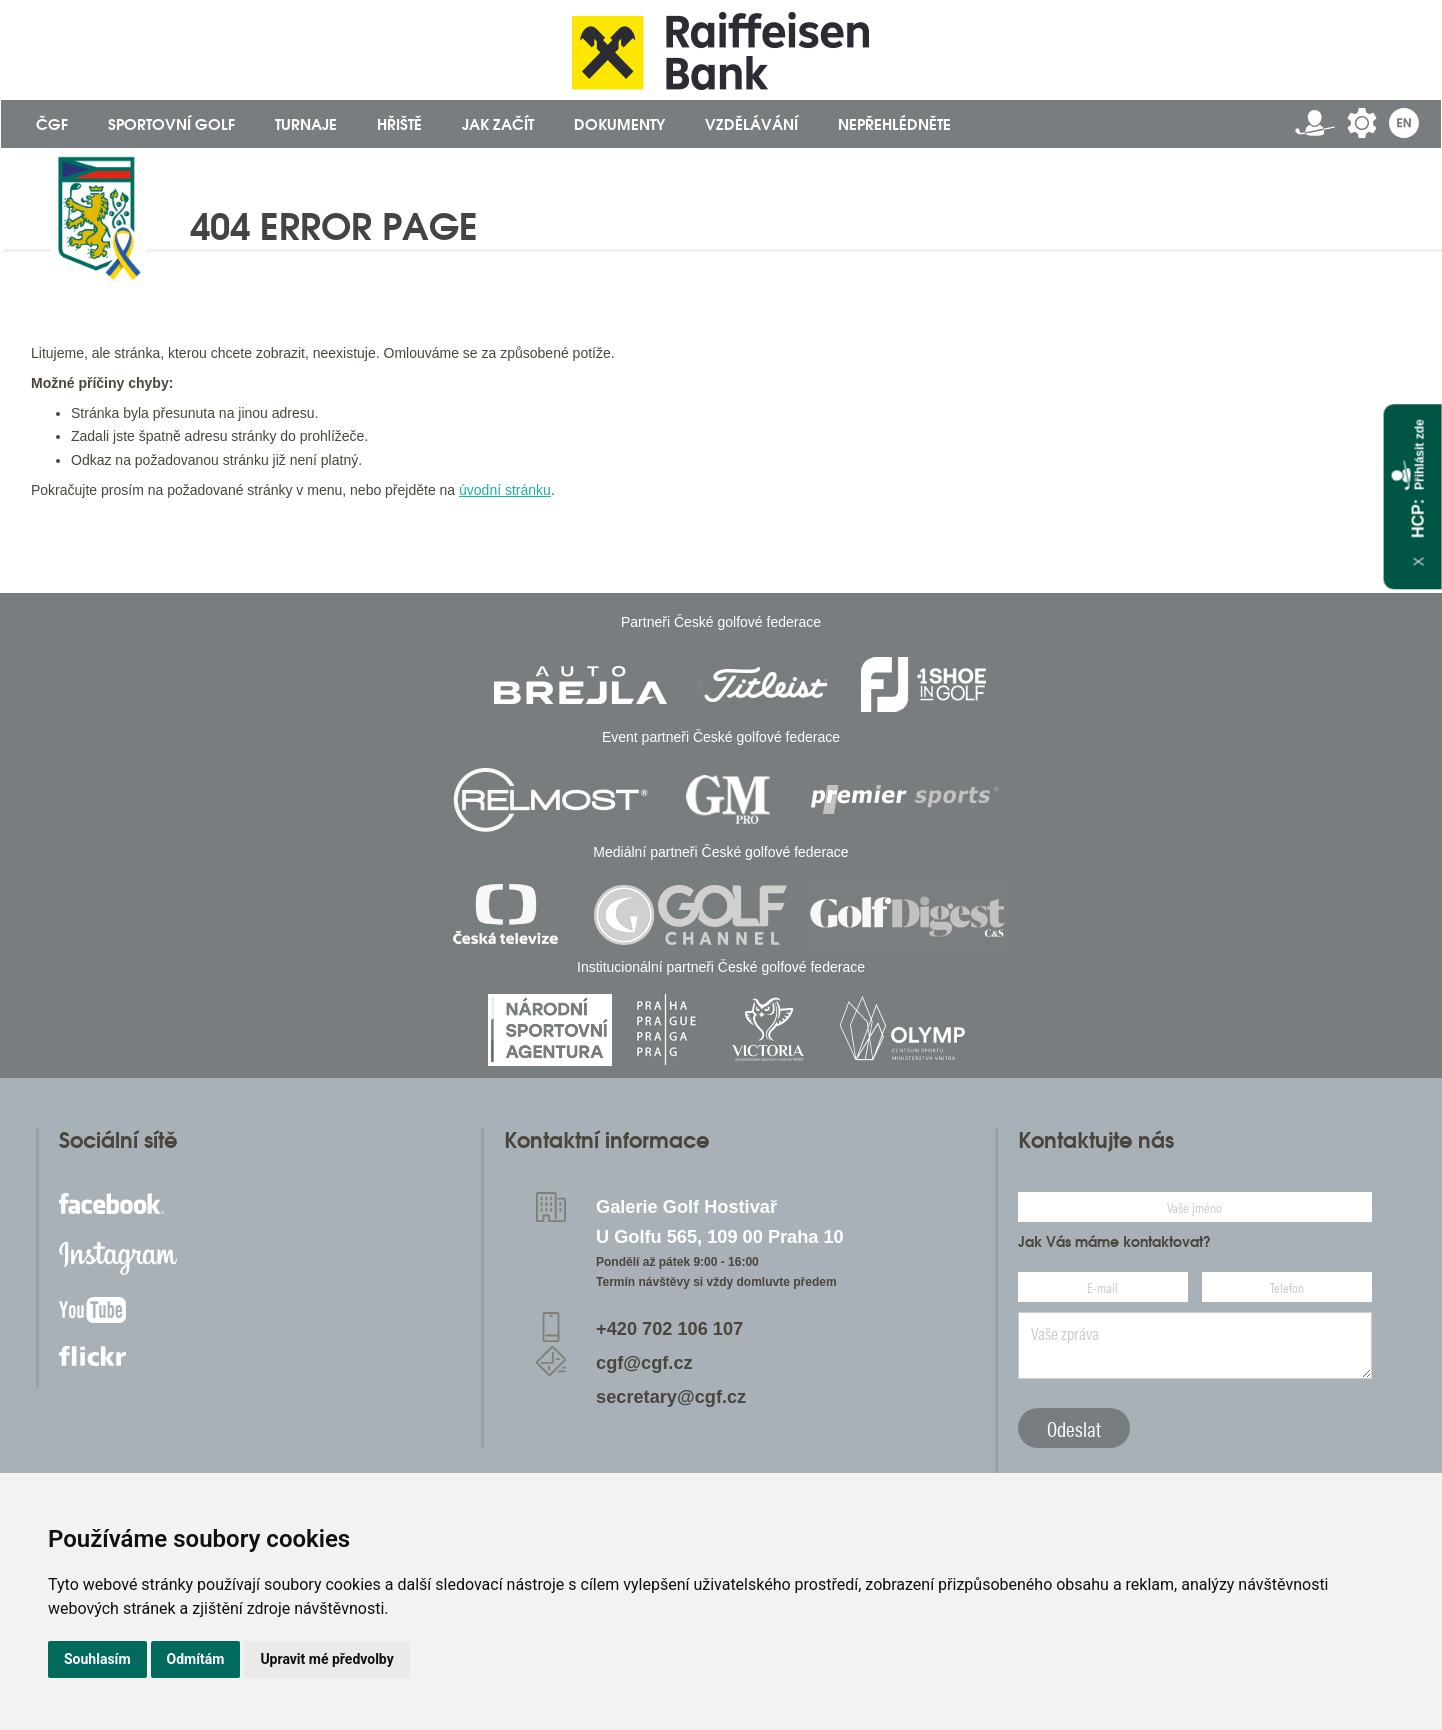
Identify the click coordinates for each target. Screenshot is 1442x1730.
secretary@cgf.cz (671, 1397)
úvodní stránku (505, 490)
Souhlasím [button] (97, 1659)
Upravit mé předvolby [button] (326, 1659)
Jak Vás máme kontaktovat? (1114, 1242)
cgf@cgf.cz (644, 1363)
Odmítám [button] (196, 1659)
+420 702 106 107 (669, 1329)
